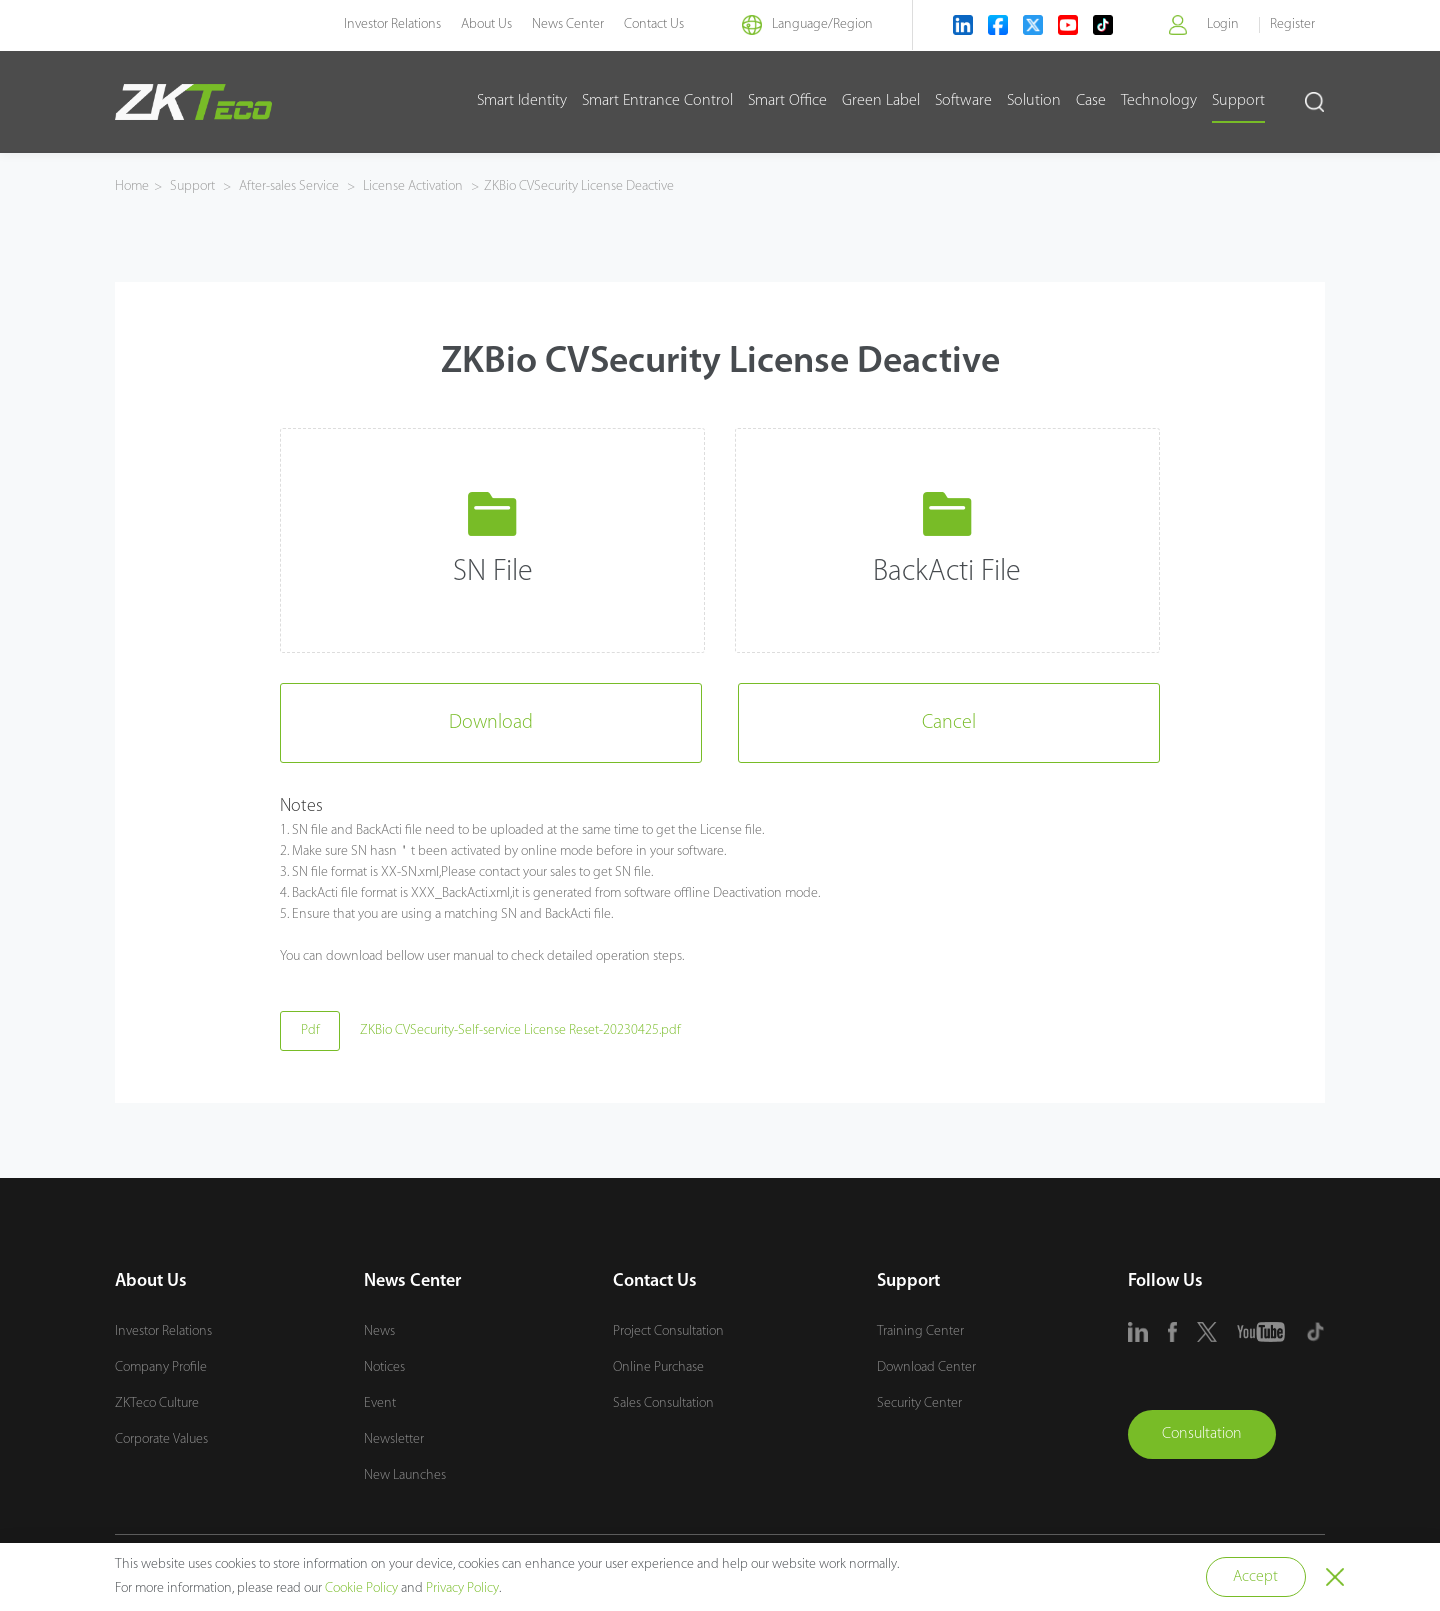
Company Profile (161, 1367)
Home (132, 186)
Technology (1159, 101)
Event (380, 1403)
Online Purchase (658, 1367)
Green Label (881, 101)
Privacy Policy (462, 1588)
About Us (482, 24)
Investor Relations (388, 24)
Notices (384, 1367)
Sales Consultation (663, 1403)
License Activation (413, 186)
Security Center (919, 1403)
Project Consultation (668, 1331)
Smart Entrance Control (657, 101)
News (379, 1331)
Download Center (926, 1367)
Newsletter (394, 1439)
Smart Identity (522, 101)
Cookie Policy (361, 1588)
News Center (564, 24)
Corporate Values (161, 1439)
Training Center (920, 1331)
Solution (1034, 101)
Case (1091, 101)
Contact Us (650, 24)
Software (963, 101)
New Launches (405, 1475)
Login (1223, 24)
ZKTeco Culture (157, 1403)
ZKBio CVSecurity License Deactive (579, 186)
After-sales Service (289, 186)
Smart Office (787, 101)
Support (1238, 101)
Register (1292, 24)
